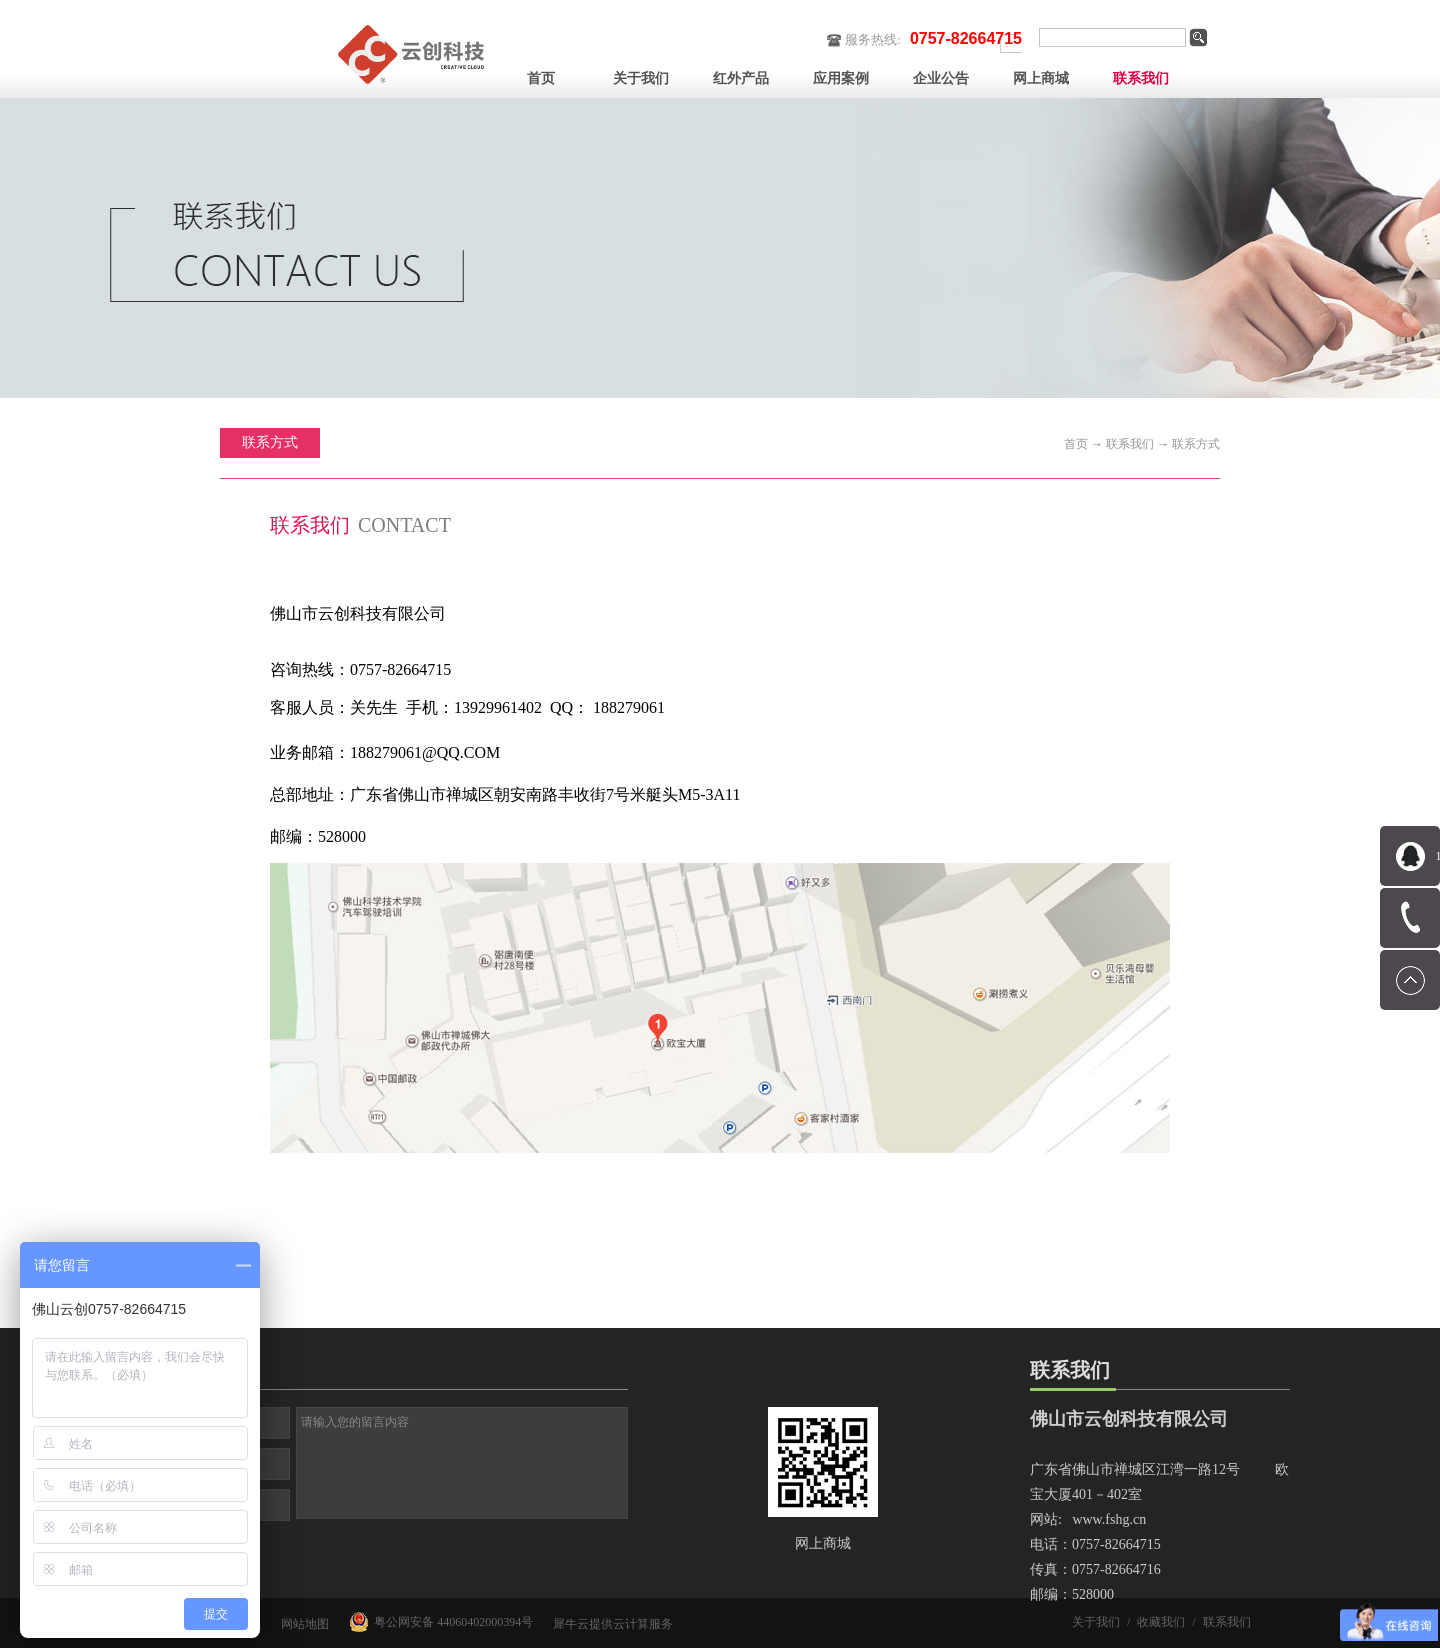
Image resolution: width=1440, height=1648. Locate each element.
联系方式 (1196, 444)
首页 (541, 78)
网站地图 (302, 1624)
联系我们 (1130, 444)
